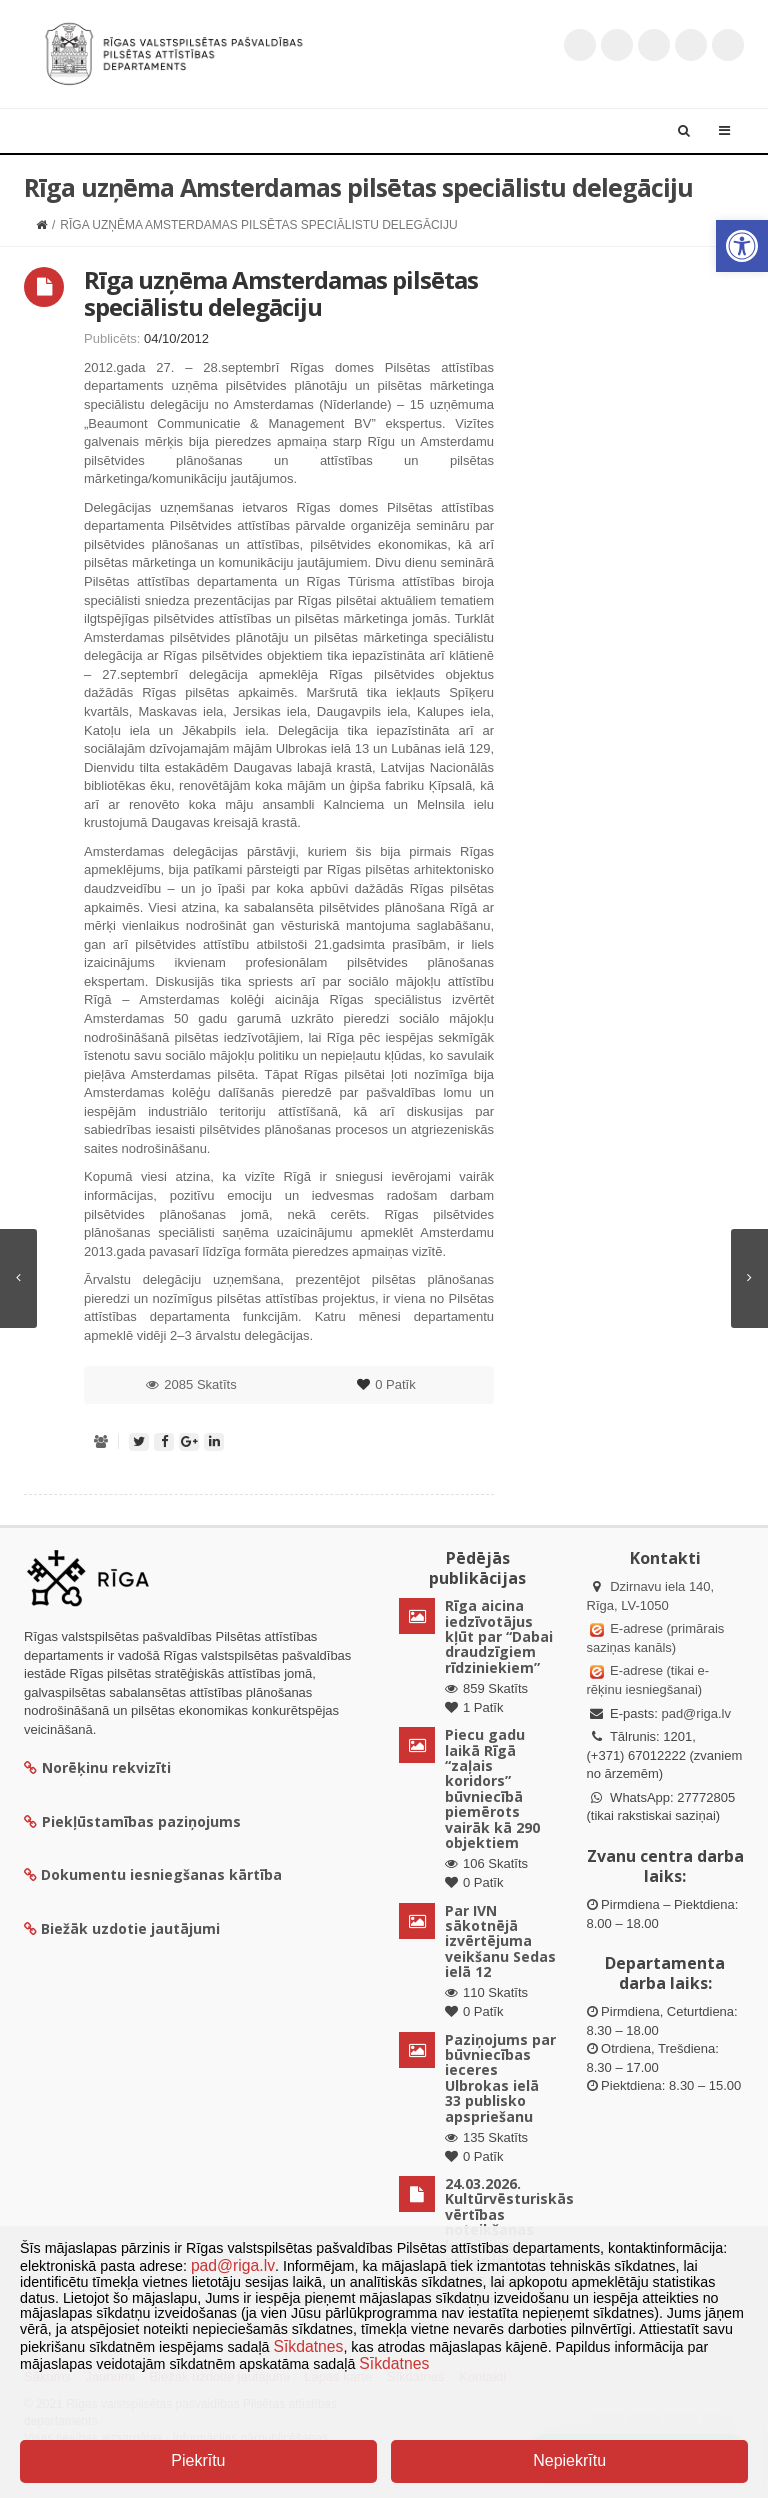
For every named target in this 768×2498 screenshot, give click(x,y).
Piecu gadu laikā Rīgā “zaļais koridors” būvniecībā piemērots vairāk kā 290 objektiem (492, 1788)
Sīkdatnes (309, 2346)
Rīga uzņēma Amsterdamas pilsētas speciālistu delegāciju (281, 292)
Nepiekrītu (569, 2460)
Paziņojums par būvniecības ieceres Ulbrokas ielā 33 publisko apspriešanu (500, 2078)
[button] (742, 246)
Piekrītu (198, 2460)
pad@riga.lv (696, 1713)
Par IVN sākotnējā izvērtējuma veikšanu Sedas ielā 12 (500, 1941)
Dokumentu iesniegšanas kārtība (161, 1874)
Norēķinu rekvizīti (97, 1767)
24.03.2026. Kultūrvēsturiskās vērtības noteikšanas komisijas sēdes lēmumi (509, 2222)
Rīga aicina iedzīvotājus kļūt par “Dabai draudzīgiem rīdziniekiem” (499, 1636)
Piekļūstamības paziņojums (132, 1821)
